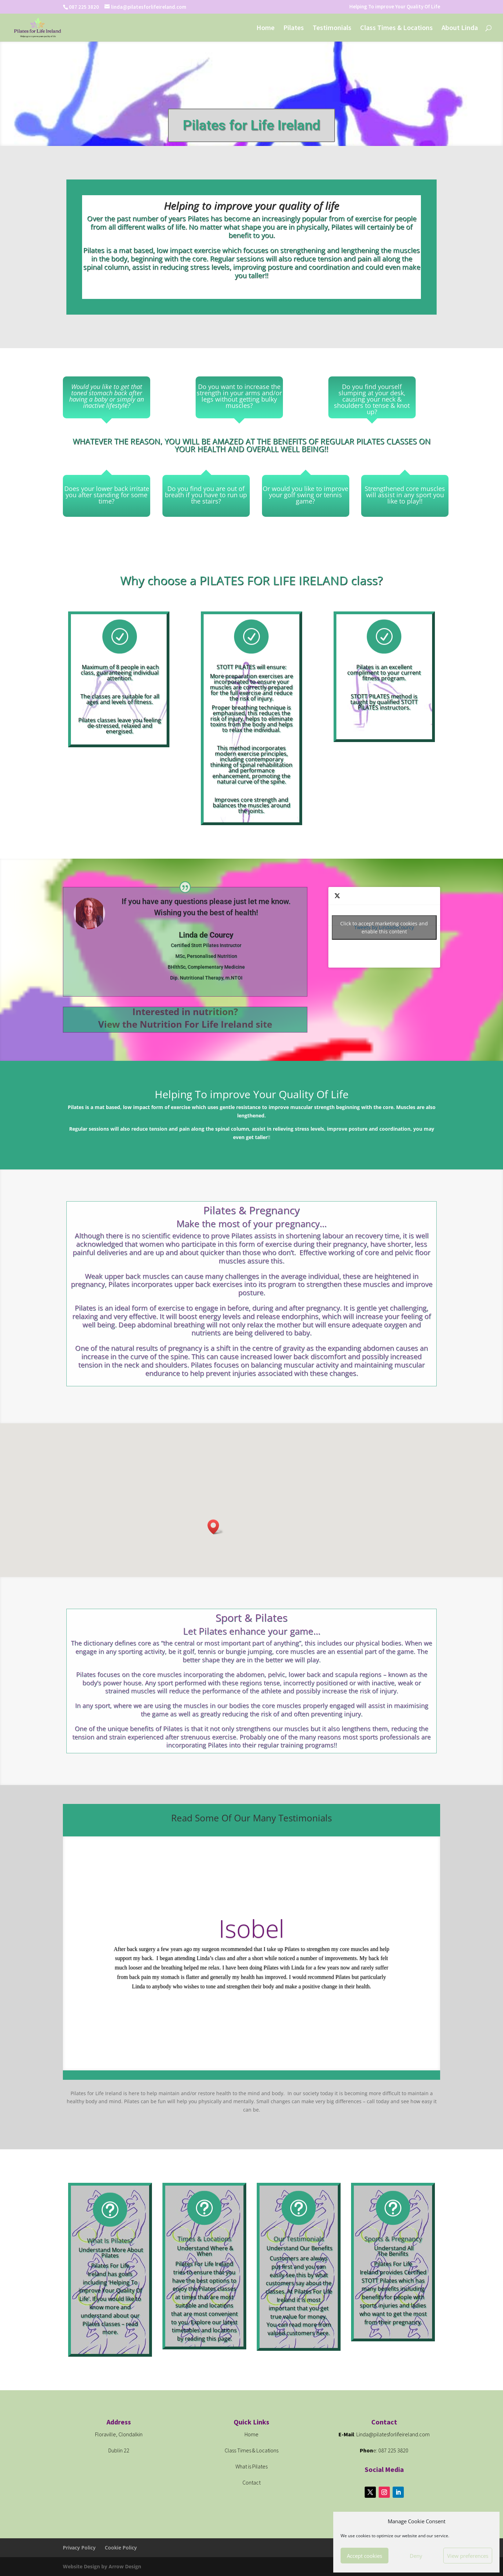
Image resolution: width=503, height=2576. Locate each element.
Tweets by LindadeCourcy (384, 927)
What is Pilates (251, 2466)
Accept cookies (364, 2555)
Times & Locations (204, 2238)
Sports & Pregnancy (393, 2238)
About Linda (460, 28)
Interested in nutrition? (185, 1011)
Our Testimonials (299, 2238)
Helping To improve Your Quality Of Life (394, 7)
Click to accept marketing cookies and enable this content (384, 927)
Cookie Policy (121, 2547)
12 (284, 2056)
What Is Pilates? (110, 2240)
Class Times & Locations (396, 28)
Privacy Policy (79, 2547)
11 (278, 2056)
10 (272, 2056)
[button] (215, 1526)
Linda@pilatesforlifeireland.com (393, 2434)
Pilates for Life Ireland (251, 127)
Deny (416, 2555)
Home (265, 28)
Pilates (293, 28)
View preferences (467, 2555)
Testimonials (332, 28)
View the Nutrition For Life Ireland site (185, 1024)
